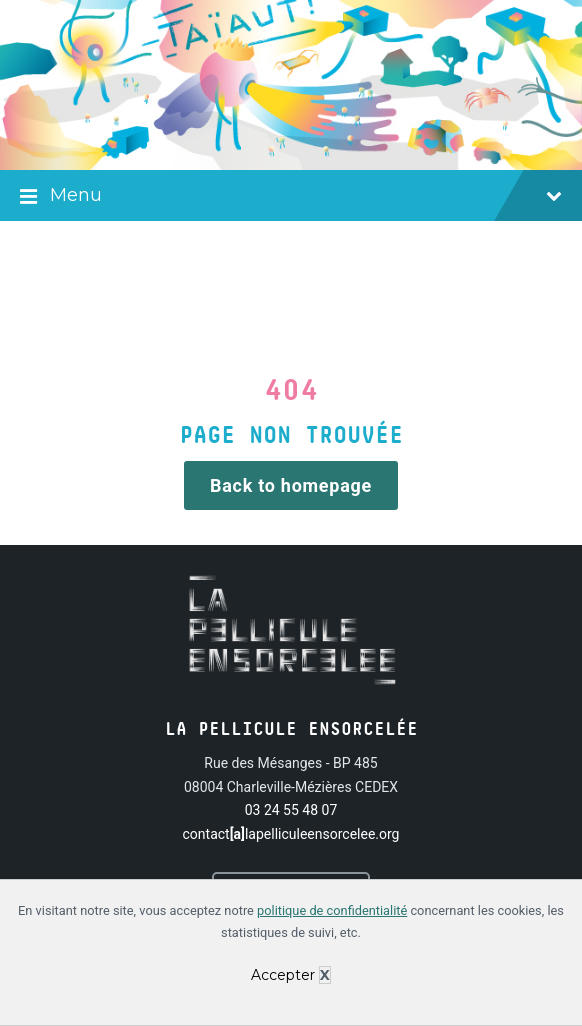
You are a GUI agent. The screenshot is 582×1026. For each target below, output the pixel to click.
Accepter (283, 975)
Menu (291, 197)
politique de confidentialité (332, 910)
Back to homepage (291, 485)
